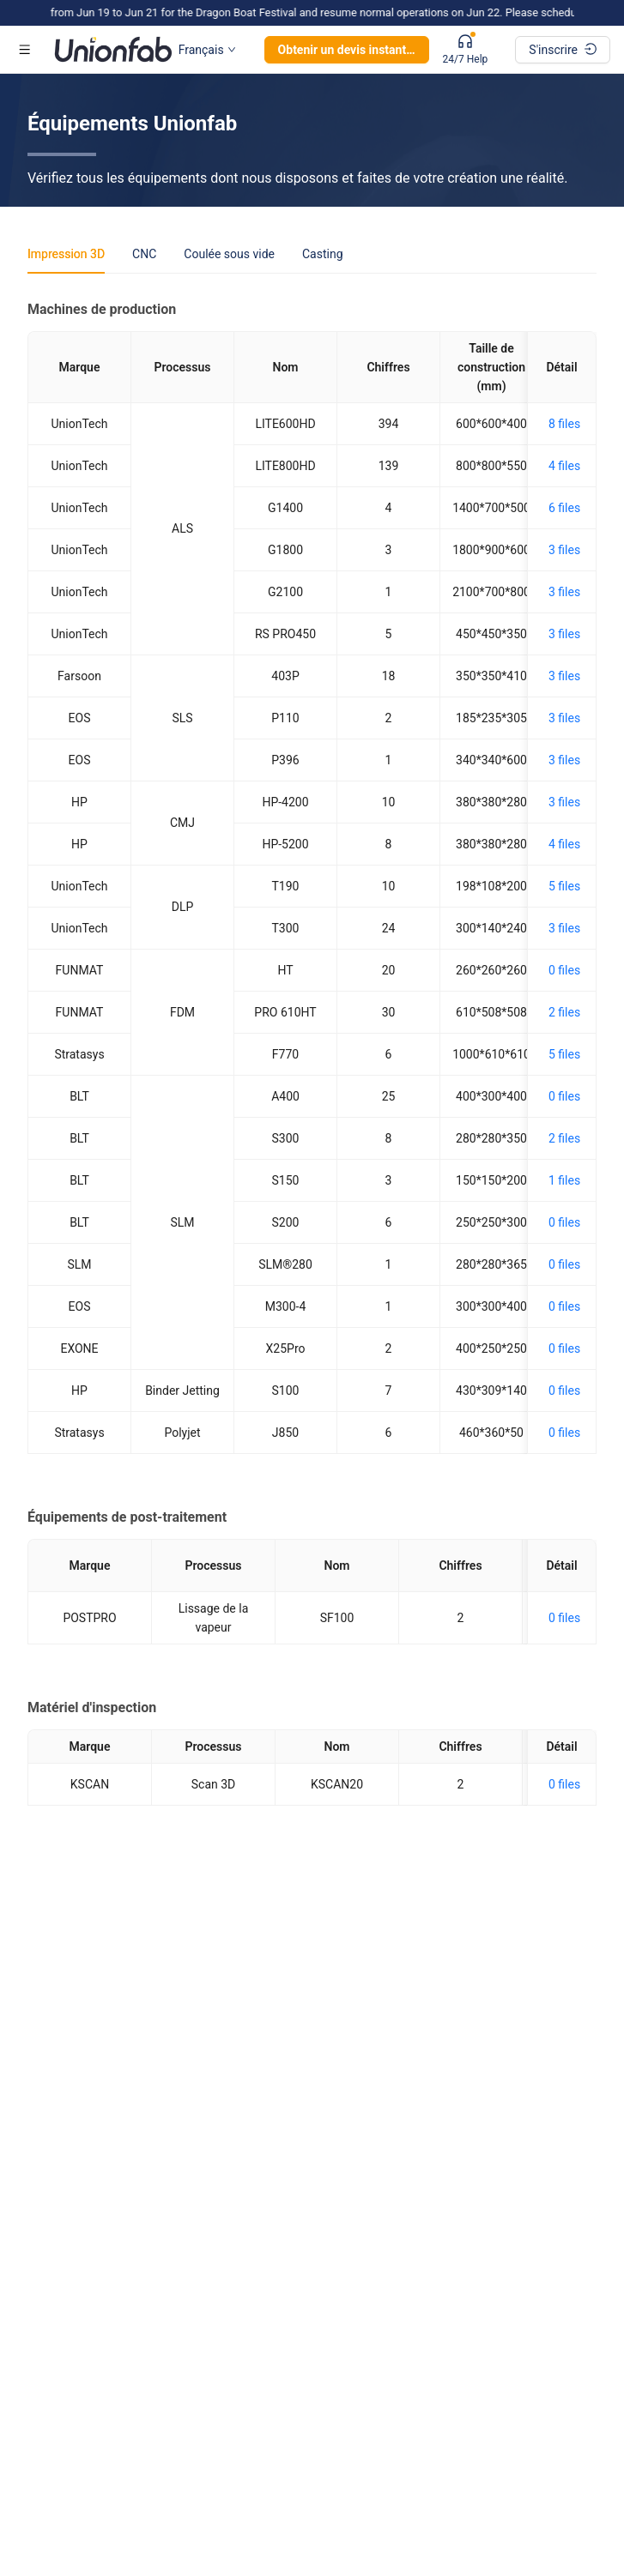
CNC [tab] (144, 254)
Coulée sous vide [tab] (229, 254)
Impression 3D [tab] (66, 254)
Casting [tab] (322, 254)
